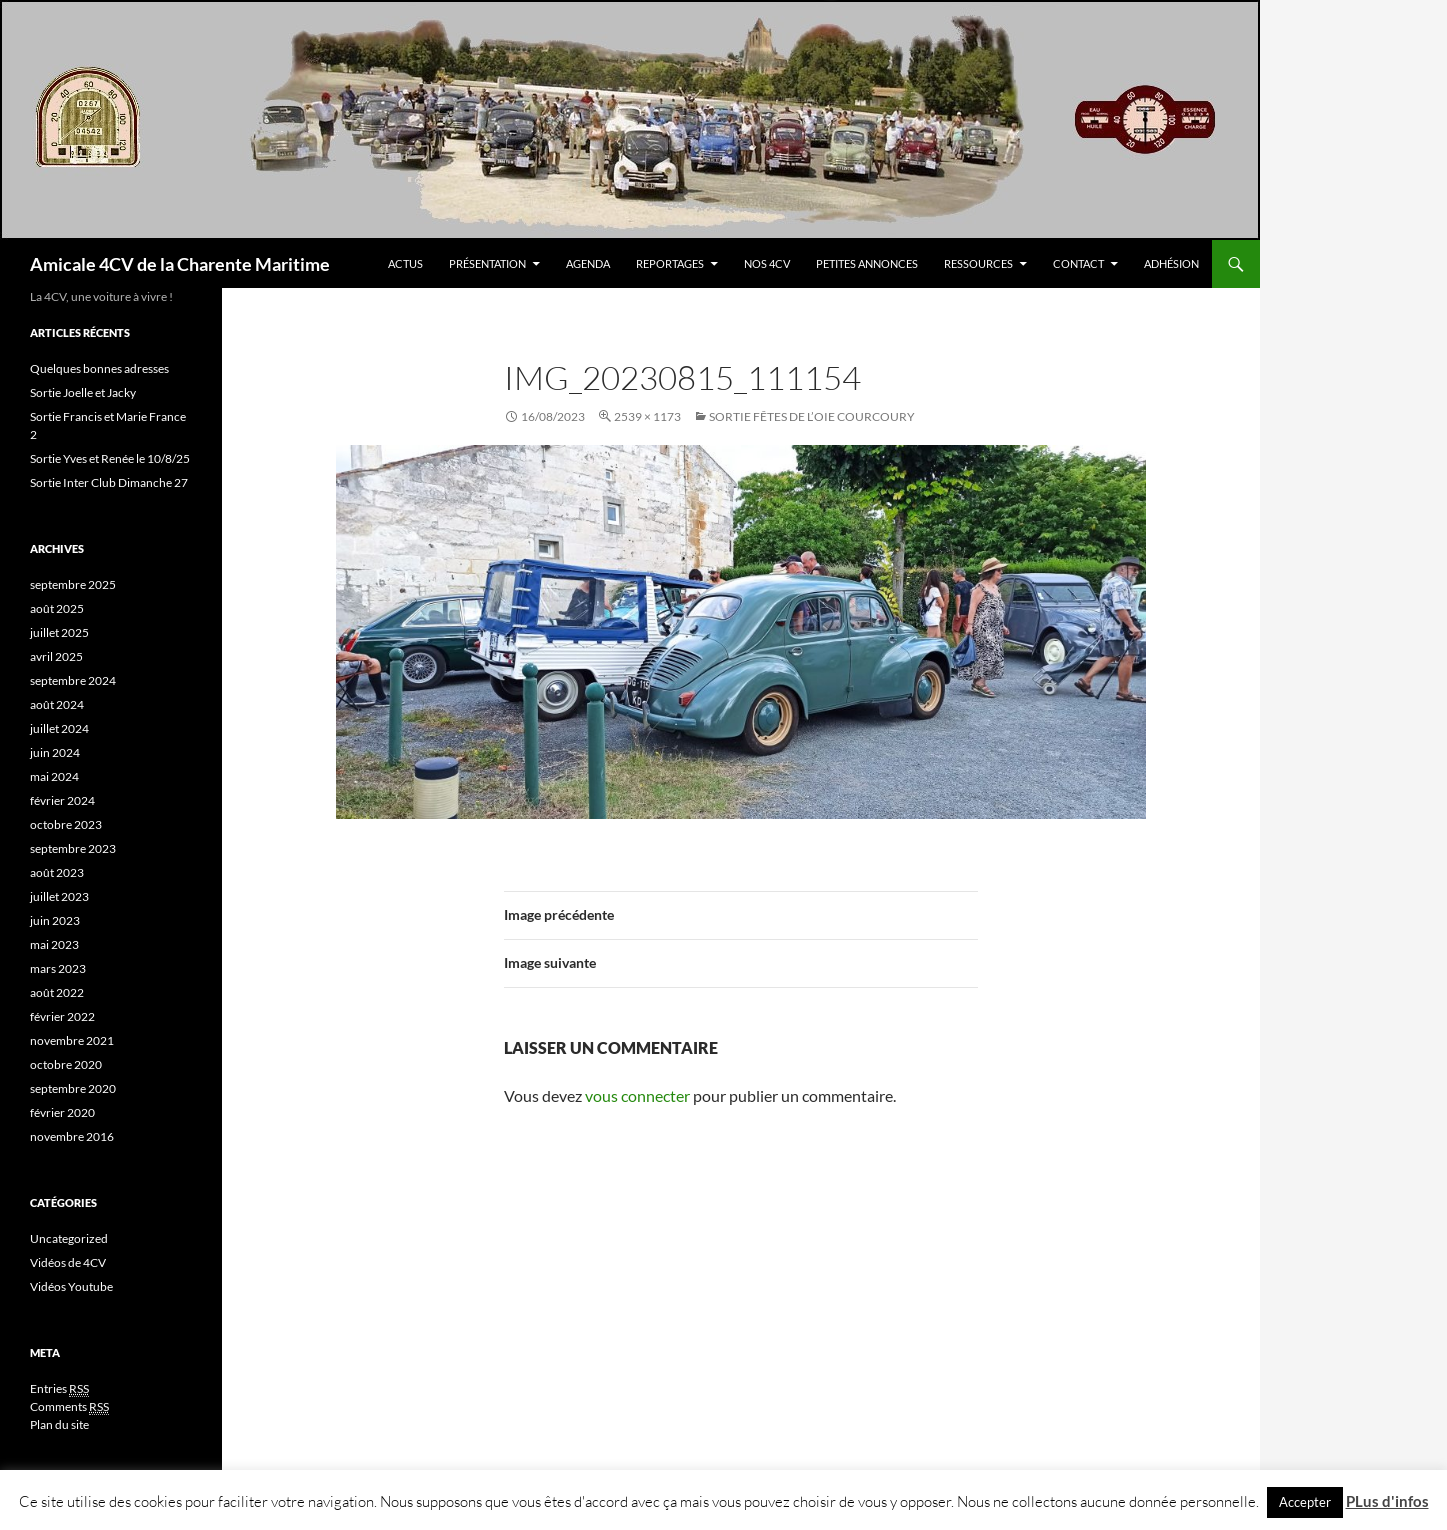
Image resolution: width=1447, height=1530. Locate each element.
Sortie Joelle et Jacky (83, 392)
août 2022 (57, 992)
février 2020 (62, 1112)
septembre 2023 (73, 848)
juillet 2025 (59, 632)
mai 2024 (54, 776)
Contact (1078, 263)
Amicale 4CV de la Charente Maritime (180, 264)
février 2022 (62, 1016)
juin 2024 (55, 752)
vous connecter (637, 1095)
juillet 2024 (59, 728)
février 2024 (62, 800)
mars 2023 (58, 968)
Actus (405, 263)
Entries (59, 1389)
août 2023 (57, 872)
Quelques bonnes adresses (99, 368)
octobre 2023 (66, 824)
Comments (69, 1407)
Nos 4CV (767, 263)
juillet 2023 (59, 896)
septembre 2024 (73, 680)
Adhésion (1171, 263)
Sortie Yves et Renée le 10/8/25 (110, 458)
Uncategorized (69, 1238)
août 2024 (57, 704)
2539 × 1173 (647, 416)
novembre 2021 (72, 1040)
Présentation (487, 263)
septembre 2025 (73, 584)
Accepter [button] (1305, 1502)
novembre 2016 (72, 1136)
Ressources (978, 263)
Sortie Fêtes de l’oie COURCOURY (812, 416)
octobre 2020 (66, 1064)
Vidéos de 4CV (68, 1262)
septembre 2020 (73, 1088)
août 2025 (57, 608)
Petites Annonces (867, 263)
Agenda (588, 263)
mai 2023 (54, 944)
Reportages (670, 263)
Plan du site (59, 1424)
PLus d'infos (1387, 1501)
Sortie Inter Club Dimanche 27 (109, 482)
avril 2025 (56, 656)
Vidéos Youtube (71, 1286)
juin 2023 (55, 920)
